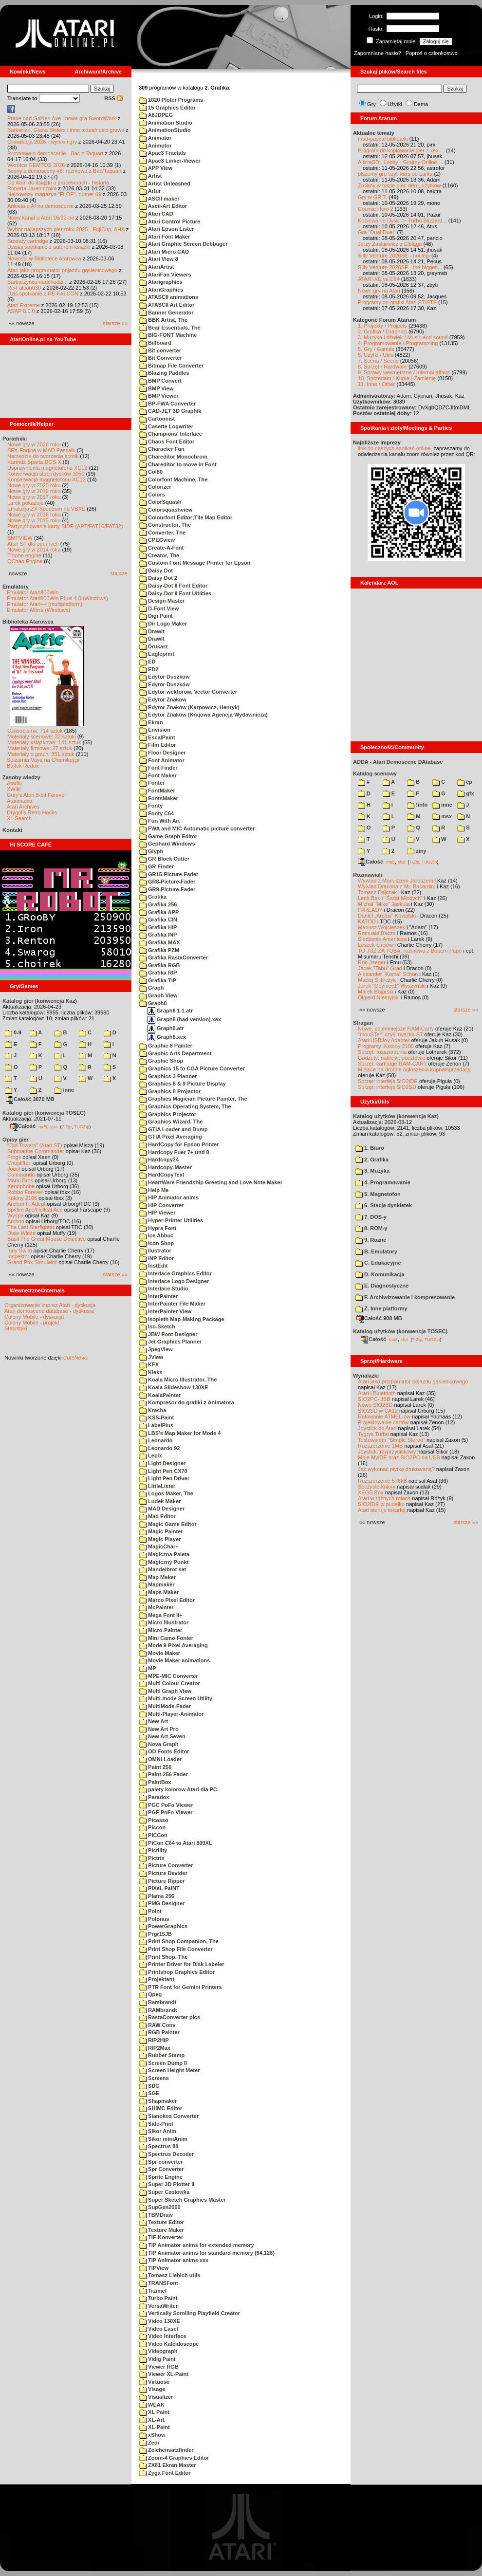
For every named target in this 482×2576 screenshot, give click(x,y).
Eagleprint (156, 654)
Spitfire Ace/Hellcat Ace (35, 1210)
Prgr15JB (155, 1934)
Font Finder (158, 768)
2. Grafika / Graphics (382, 331)
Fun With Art (159, 821)
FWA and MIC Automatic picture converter (197, 828)
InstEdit (153, 1266)
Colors (152, 494)
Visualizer (156, 2397)
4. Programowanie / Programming (398, 343)
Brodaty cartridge (27, 241)
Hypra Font (157, 1228)
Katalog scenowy (375, 773)
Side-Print (156, 2124)
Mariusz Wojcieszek (381, 927)
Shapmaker (158, 2101)
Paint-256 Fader (163, 1774)
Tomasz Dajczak (377, 892)
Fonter (152, 783)
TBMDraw (156, 2215)
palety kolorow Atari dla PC (178, 1789)
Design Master (162, 601)
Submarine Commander (35, 1151)
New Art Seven (162, 1736)
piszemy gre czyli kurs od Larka (395, 174)
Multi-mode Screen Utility (175, 1698)
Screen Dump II (163, 2063)
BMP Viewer (159, 396)
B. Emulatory (376, 1251)
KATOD (367, 921)
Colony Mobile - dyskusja (34, 1317)
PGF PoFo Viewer (166, 1812)
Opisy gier (15, 1139)
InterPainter (158, 1296)
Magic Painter (161, 1531)
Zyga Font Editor (164, 2473)
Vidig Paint (157, 2359)
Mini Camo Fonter (166, 1638)
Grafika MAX (159, 942)
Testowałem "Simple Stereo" (391, 1440)
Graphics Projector (167, 1114)
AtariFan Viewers (165, 274)
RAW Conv (157, 2025)
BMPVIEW (20, 538)
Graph (151, 988)
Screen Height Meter (169, 2070)
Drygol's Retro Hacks (32, 812)
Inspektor (18, 1256)
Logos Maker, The (166, 1493)
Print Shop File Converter (176, 1949)
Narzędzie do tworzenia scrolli (42, 456)
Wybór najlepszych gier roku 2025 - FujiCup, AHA (66, 229)
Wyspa (15, 1215)
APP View (155, 168)
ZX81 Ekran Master (167, 2465)
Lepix (150, 1455)
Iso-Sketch (157, 1326)
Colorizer (155, 487)
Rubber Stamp (162, 2055)
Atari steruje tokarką (382, 1510)
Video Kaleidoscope (169, 2344)
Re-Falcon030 (24, 288)
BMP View (156, 388)
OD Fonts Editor (164, 1751)
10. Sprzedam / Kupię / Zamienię (397, 378)
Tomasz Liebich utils (169, 2275)
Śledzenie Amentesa (382, 939)
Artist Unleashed (164, 183)
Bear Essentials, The (170, 328)
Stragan (363, 1023)
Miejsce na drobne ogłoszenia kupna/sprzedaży (414, 1069)
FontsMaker (158, 798)
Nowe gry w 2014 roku (33, 549)
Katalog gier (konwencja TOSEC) (44, 1113)
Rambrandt (157, 2002)
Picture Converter (166, 1865)
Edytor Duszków (164, 684)
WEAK (152, 2405)
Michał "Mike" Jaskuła (383, 904)
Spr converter (161, 2162)
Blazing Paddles (164, 373)
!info (417, 805)
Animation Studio (165, 123)
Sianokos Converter (169, 2116)
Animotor (155, 145)
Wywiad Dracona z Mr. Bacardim (396, 886)
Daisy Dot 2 (158, 578)
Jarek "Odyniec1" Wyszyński (392, 986)
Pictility (153, 1850)
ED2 (148, 669)
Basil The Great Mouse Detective (46, 1239)
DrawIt (152, 639)
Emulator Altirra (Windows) (38, 610)
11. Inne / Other (376, 384)
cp (464, 782)
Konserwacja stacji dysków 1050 (45, 474)
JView (151, 1357)
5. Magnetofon (378, 1194)
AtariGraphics (161, 290)
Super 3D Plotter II (166, 2184)
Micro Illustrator (163, 1622)
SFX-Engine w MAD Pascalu (41, 450)
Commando (21, 1175)
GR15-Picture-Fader (168, 874)
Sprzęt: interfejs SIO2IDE (388, 1081)
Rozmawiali (367, 875)
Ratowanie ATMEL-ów (384, 1416)
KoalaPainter (160, 1395)
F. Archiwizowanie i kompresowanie (405, 1297)
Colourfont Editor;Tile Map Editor (185, 517)
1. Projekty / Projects (382, 326)
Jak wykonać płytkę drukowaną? (396, 1469)
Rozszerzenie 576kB (382, 1481)
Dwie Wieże (21, 1233)
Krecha (152, 1410)
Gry (371, 104)
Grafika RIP (158, 972)
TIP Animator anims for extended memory (196, 2245)
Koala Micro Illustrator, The (178, 1379)
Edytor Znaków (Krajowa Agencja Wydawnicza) (203, 715)
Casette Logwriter (166, 426)
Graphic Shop (161, 1061)
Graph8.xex (167, 1037)
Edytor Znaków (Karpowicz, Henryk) (189, 707)
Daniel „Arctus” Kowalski (387, 916)
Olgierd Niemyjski (379, 997)
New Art (153, 1721)
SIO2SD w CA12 (378, 1411)
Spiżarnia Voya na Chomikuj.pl (43, 760)
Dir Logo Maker (163, 623)
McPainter (156, 1607)
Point (150, 1911)
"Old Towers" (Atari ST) (34, 1145)
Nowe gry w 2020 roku (33, 485)
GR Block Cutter (164, 859)
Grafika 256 (158, 904)
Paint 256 (155, 1767)
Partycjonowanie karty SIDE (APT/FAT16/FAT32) (65, 526)
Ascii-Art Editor (163, 206)
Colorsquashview (165, 510)
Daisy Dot (156, 570)
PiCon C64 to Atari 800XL (175, 1843)
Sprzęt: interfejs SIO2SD (387, 1087)
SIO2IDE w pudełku (381, 1504)
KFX (149, 1364)
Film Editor (157, 745)
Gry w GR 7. (373, 197)
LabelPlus (156, 1425)
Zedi (149, 2443)
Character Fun (162, 449)
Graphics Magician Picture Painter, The (193, 1099)
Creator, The (159, 555)
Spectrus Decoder (166, 2154)
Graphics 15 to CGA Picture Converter (192, 1068)
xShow (152, 2435)
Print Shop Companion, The (179, 1941)
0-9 (13, 1032)
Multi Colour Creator (169, 1683)
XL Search (19, 818)
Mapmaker (156, 1584)
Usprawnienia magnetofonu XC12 (47, 468)
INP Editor (156, 1258)
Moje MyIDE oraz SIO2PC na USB (399, 1457)
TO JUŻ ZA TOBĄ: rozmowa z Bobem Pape (410, 951)
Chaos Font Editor (166, 441)
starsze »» (115, 323)
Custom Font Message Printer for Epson (194, 563)
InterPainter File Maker (172, 1303)
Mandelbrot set (162, 1569)
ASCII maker (159, 199)
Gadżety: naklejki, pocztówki (391, 1058)
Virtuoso (154, 2382)
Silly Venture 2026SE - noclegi (394, 255)
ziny (416, 851)
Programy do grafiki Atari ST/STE (397, 302)
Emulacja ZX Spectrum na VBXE (46, 509)
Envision (154, 730)
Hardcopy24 (159, 1159)
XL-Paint (154, 2427)
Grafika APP (159, 912)
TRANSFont (158, 2283)
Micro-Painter (160, 1630)
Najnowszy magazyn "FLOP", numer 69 (54, 194)
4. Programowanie (382, 1182)
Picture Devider (163, 1873)
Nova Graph (158, 1744)
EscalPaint (157, 737)
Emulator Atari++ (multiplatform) (44, 604)
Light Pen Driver (164, 1478)
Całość (23, 1126)
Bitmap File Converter (171, 365)
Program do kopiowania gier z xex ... (401, 150)
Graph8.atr (166, 1028)
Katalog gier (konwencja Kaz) (39, 1001)
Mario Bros (20, 1180)
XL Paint (154, 2412)
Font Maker (158, 775)
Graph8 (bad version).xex (184, 1019)
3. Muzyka (372, 1171)
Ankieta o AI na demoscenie (40, 206)
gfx (465, 793)
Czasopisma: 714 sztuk (35, 731)
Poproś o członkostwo (432, 53)
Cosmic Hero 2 (375, 209)
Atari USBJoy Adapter (383, 1040)
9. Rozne (370, 1240)
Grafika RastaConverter (173, 957)
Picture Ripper (162, 1881)
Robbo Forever (25, 1192)
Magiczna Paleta (164, 1554)
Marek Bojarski (375, 991)
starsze (119, 573)
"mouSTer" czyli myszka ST (390, 1034)
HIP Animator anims (169, 1197)
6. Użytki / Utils (375, 355)
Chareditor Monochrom (173, 457)
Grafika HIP (158, 927)
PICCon (153, 1835)
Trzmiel (153, 2291)
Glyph (151, 851)
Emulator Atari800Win (32, 592)
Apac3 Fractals (162, 153)
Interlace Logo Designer (174, 1281)
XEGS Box (371, 1492)
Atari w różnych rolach (384, 1498)
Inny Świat (19, 1250)
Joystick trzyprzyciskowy (387, 1451)
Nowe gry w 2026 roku (33, 444)
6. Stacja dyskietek (383, 1205)
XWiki (13, 789)
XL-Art (152, 2420)
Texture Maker (161, 2230)
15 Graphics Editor (167, 107)
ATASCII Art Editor (166, 305)
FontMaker (157, 790)
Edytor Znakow (162, 699)
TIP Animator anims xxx (173, 2260)
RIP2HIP (154, 2040)
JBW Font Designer (168, 1334)
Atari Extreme (23, 305)
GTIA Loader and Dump (173, 1129)
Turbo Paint (158, 2298)
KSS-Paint (156, 1417)
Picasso (153, 1820)
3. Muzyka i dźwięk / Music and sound (403, 337)
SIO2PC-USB (374, 1399)
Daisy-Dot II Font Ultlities (175, 593)
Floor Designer (162, 752)
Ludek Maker (160, 1501)
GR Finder (156, 866)
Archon (15, 1221)
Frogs (14, 1157)
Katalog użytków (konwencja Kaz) (396, 1116)
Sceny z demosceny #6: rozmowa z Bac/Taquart (64, 171)
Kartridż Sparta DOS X (34, 462)
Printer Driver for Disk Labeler (181, 1964)
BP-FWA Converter (167, 403)
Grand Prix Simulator (32, 1262)
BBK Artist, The (163, 320)
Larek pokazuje (25, 503)
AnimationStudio (165, 130)
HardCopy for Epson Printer (179, 1144)
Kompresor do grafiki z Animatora (186, 1402)
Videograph (158, 2351)
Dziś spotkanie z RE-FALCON (42, 293)
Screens (154, 2078)
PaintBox (155, 1782)
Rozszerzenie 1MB (380, 1446)
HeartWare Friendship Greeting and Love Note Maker (210, 1182)
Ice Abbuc (156, 1235)
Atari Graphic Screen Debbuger (183, 244)
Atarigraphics (161, 282)
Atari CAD (156, 214)
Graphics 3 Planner (168, 1076)
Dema (421, 104)
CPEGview (157, 540)
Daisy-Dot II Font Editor (173, 586)
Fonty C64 (156, 813)
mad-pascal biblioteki (383, 139)
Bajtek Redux (22, 766)
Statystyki (15, 1328)
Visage (152, 2389)
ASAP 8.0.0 (21, 311)
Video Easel (158, 2329)
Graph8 (153, 1003)
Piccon (152, 1827)
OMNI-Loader (160, 1759)
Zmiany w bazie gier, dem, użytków (399, 185)
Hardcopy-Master (165, 1167)
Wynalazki (366, 1376)
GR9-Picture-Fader (167, 889)
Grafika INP (158, 935)
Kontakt (12, 830)
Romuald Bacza (377, 933)
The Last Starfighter (31, 1227)
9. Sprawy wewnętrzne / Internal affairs (404, 372)
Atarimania (20, 801)
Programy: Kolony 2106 (386, 1046)
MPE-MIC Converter (168, 1676)
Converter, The (162, 532)
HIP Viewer (157, 1212)
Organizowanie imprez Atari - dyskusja (49, 1305)
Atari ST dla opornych (33, 544)
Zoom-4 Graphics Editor (174, 2458)
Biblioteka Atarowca (28, 622)
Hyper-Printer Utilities (171, 1220)
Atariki (14, 783)
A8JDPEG (156, 115)
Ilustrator (155, 1250)
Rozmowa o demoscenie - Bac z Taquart (55, 153)
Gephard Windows (167, 843)
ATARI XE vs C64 (379, 279)
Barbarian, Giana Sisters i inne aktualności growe (65, 130)
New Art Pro (159, 1729)
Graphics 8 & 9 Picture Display (182, 1083)
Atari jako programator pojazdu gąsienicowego (62, 270)
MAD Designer (162, 1508)
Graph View (158, 995)
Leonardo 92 (159, 1448)
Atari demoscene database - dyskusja (48, 1311)
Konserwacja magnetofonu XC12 (46, 479)
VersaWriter (158, 2306)
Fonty (151, 806)
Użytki (395, 104)
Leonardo (155, 1440)
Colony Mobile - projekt (31, 1322)
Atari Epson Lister (166, 229)
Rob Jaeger (372, 962)
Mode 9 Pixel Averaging (173, 1645)
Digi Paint (156, 616)
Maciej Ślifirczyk (377, 980)
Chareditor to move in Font (178, 464)
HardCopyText (161, 1175)
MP (147, 1668)
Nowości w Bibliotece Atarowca (44, 258)
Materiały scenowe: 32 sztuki (41, 736)
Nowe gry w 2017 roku (33, 497)
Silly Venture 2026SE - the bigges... (400, 267)
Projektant (156, 1979)
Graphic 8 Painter (165, 1046)
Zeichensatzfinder (166, 2450)
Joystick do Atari (377, 1428)
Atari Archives (23, 807)
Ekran (151, 722)
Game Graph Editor (168, 836)
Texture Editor (161, 2222)
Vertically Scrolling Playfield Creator (189, 2313)
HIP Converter (161, 1205)
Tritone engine (24, 555)
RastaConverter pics (169, 2017)
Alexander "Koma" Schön (388, 974)
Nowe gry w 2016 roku (33, 514)
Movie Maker (159, 1653)
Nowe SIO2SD (375, 1405)
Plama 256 (156, 1896)
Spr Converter (161, 2169)
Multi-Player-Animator (171, 1714)
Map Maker (157, 1577)
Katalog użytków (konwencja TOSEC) (400, 1331)
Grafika (153, 897)
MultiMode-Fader (165, 1706)
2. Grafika (372, 1159)
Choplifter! (19, 1163)
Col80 (151, 472)
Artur (150, 191)
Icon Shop (156, 1243)
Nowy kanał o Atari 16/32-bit (40, 218)
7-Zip (66, 1126)
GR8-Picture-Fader (167, 881)
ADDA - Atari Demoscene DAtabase (398, 762)
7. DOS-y (371, 1217)
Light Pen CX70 (163, 1471)
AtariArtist (156, 267)
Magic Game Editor (168, 1524)
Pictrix (152, 1858)
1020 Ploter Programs (171, 100)
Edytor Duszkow (164, 677)
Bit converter (160, 350)
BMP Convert (160, 381)
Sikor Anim (157, 2131)
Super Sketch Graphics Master (182, 2200)
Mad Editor (157, 1516)
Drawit (152, 631)
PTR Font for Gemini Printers (180, 1987)
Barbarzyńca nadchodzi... (37, 282)
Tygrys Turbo (373, 1434)
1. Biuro (369, 1148)
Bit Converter (160, 358)
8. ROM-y (371, 1228)
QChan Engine (24, 561)
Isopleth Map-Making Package (181, 1319)
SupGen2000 (160, 2207)
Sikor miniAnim (163, 2139)
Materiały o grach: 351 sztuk (40, 754)
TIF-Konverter (161, 2237)
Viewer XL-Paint (163, 2374)
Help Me (153, 1190)
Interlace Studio (163, 1288)
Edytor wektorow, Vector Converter (188, 692)
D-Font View (159, 608)
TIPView (153, 2268)
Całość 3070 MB (30, 1099)
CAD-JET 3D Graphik (170, 411)
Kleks (150, 1372)
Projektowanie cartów (383, 1422)
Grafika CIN (158, 919)
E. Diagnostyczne (381, 1285)
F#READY (370, 910)
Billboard (155, 343)
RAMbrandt (158, 2010)
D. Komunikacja (380, 1274)
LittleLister (157, 1486)
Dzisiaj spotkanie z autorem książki (49, 247)
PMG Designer (162, 1903)
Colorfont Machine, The (173, 479)
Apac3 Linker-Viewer (170, 161)
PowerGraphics (163, 1926)
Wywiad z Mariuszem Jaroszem (395, 880)
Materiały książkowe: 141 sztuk (44, 742)
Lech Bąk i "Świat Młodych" (390, 898)
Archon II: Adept (27, 1204)
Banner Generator (166, 312)
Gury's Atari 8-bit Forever (36, 795)
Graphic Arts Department (175, 1053)
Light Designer (162, 1463)
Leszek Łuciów (375, 945)
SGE (149, 2093)
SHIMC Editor (160, 2108)
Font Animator (162, 760)
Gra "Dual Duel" (377, 232)
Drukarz (153, 646)
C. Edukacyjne (378, 1263)
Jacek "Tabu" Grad (380, 968)
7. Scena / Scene (378, 361)
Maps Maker (159, 1592)
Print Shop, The (163, 1957)
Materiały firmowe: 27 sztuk (39, 748)
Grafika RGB (159, 965)
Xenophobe (21, 1186)
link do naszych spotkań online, (395, 448)
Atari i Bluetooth (377, 1393)
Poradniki (14, 439)
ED (147, 661)
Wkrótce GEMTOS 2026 (36, 165)
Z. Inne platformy (381, 1308)
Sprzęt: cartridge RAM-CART (392, 1064)
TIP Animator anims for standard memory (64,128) (207, 2253)
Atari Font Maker (164, 236)
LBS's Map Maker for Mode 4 (180, 1433)
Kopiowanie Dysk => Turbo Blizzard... (402, 220)
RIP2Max (154, 2048)
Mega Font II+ (161, 1615)
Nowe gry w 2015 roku (33, 520)
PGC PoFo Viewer (166, 1805)
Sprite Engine (161, 2177)
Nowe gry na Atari (379, 291)
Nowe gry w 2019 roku (33, 491)
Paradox (154, 1797)
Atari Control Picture (169, 221)
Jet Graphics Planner (170, 1341)
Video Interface (162, 2336)
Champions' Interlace (170, 434)
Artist (150, 176)
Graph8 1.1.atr (170, 1010)
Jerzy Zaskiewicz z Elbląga (390, 244)
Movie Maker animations (174, 1660)
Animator (155, 138)
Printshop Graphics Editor (177, 1972)
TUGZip (82, 1126)
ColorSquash (160, 502)
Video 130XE (159, 2321)
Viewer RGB (159, 2367)
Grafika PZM (159, 950)
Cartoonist (157, 419)
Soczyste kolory (376, 1487)
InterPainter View (165, 1311)
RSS (113, 98)
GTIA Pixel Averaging (170, 1137)
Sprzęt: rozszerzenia (382, 1052)
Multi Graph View (165, 1691)
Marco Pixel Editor (167, 1600)
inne (64, 1090)
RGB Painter (159, 2032)
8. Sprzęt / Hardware (382, 366)
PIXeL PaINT (159, 1888)
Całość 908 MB (379, 1318)
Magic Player (160, 1539)
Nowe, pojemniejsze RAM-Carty (396, 1028)
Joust (13, 1169)
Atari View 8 (158, 259)
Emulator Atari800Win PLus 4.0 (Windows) (57, 598)
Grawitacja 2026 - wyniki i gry (42, 142)
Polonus (154, 1919)
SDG (149, 2086)
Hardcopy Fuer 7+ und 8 (174, 1152)
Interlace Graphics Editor (175, 1273)
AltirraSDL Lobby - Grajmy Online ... (400, 162)
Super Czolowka (164, 2192)
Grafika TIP (157, 980)
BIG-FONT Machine (168, 335)
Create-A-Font (161, 548)
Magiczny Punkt (163, 1562)
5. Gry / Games (376, 349)
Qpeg (150, 1994)
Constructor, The (165, 525)
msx (442, 816)
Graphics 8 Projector (170, 1091)
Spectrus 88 (158, 2146)
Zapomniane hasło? (377, 53)
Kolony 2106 (22, 1198)
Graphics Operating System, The (185, 1106)
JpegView (156, 1349)
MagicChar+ (159, 1546)
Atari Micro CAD (164, 252)
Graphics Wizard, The (171, 1121)
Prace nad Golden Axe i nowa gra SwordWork (61, 118)
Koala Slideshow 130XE (173, 1387)
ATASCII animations (168, 297)
